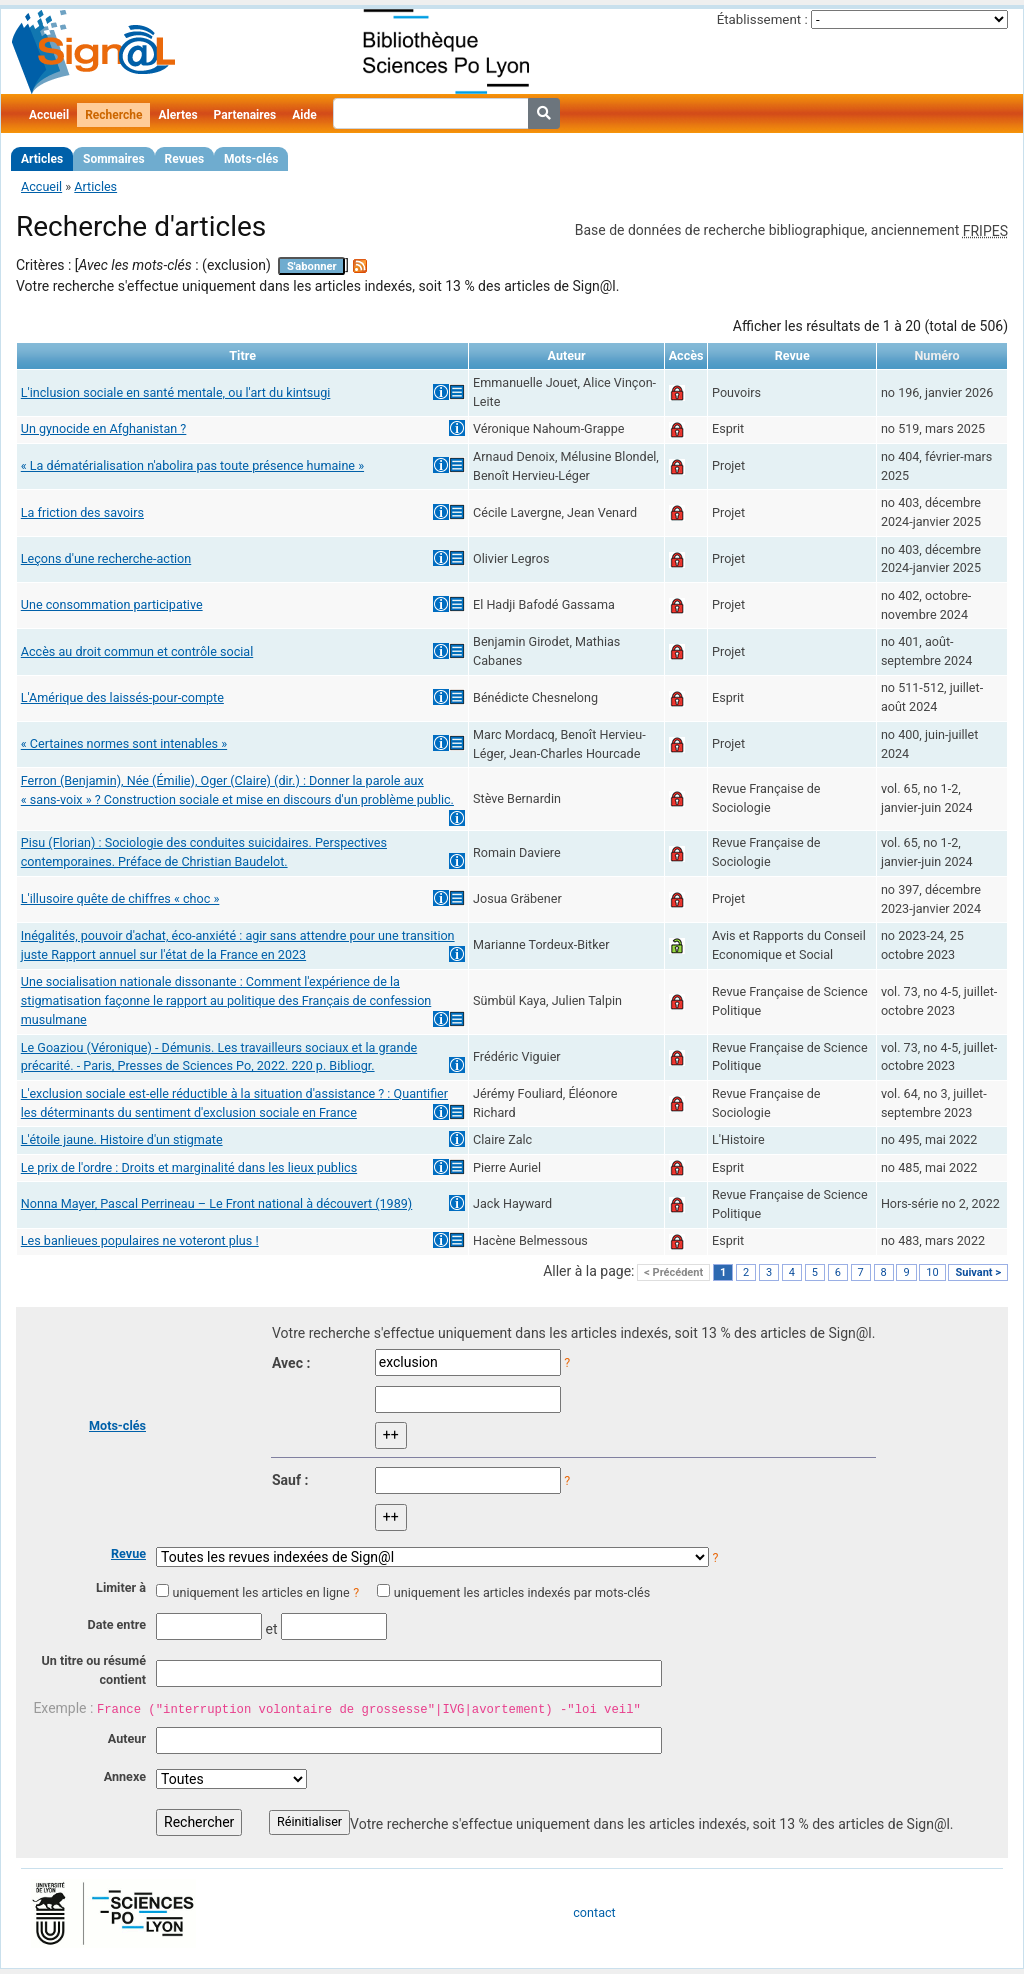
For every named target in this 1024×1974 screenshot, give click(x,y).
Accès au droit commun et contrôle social (137, 651)
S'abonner (312, 266)
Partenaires (245, 115)
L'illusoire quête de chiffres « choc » (120, 898)
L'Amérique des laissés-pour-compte (122, 697)
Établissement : (762, 19)
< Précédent (673, 1272)
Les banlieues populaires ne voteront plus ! (140, 1240)
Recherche (113, 115)
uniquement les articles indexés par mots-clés (522, 1592)
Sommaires (113, 159)
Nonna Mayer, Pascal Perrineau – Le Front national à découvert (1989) (216, 1203)
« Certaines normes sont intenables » (124, 743)
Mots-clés (251, 159)
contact (594, 1912)
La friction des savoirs (82, 512)
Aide (304, 115)
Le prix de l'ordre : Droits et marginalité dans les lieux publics (189, 1167)
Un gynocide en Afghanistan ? (104, 428)
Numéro (936, 355)
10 (932, 1272)
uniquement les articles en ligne (260, 1592)
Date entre (116, 1624)
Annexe (125, 1776)
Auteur (127, 1738)
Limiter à (121, 1587)
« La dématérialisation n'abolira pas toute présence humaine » (192, 465)
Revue (128, 1553)
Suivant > (978, 1272)
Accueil (49, 115)
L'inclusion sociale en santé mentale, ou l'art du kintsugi (176, 392)
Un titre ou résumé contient (93, 1670)
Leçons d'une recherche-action (106, 558)
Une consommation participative (112, 604)
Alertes (177, 115)
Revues (185, 159)
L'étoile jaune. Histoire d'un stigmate (122, 1139)
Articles (42, 159)
